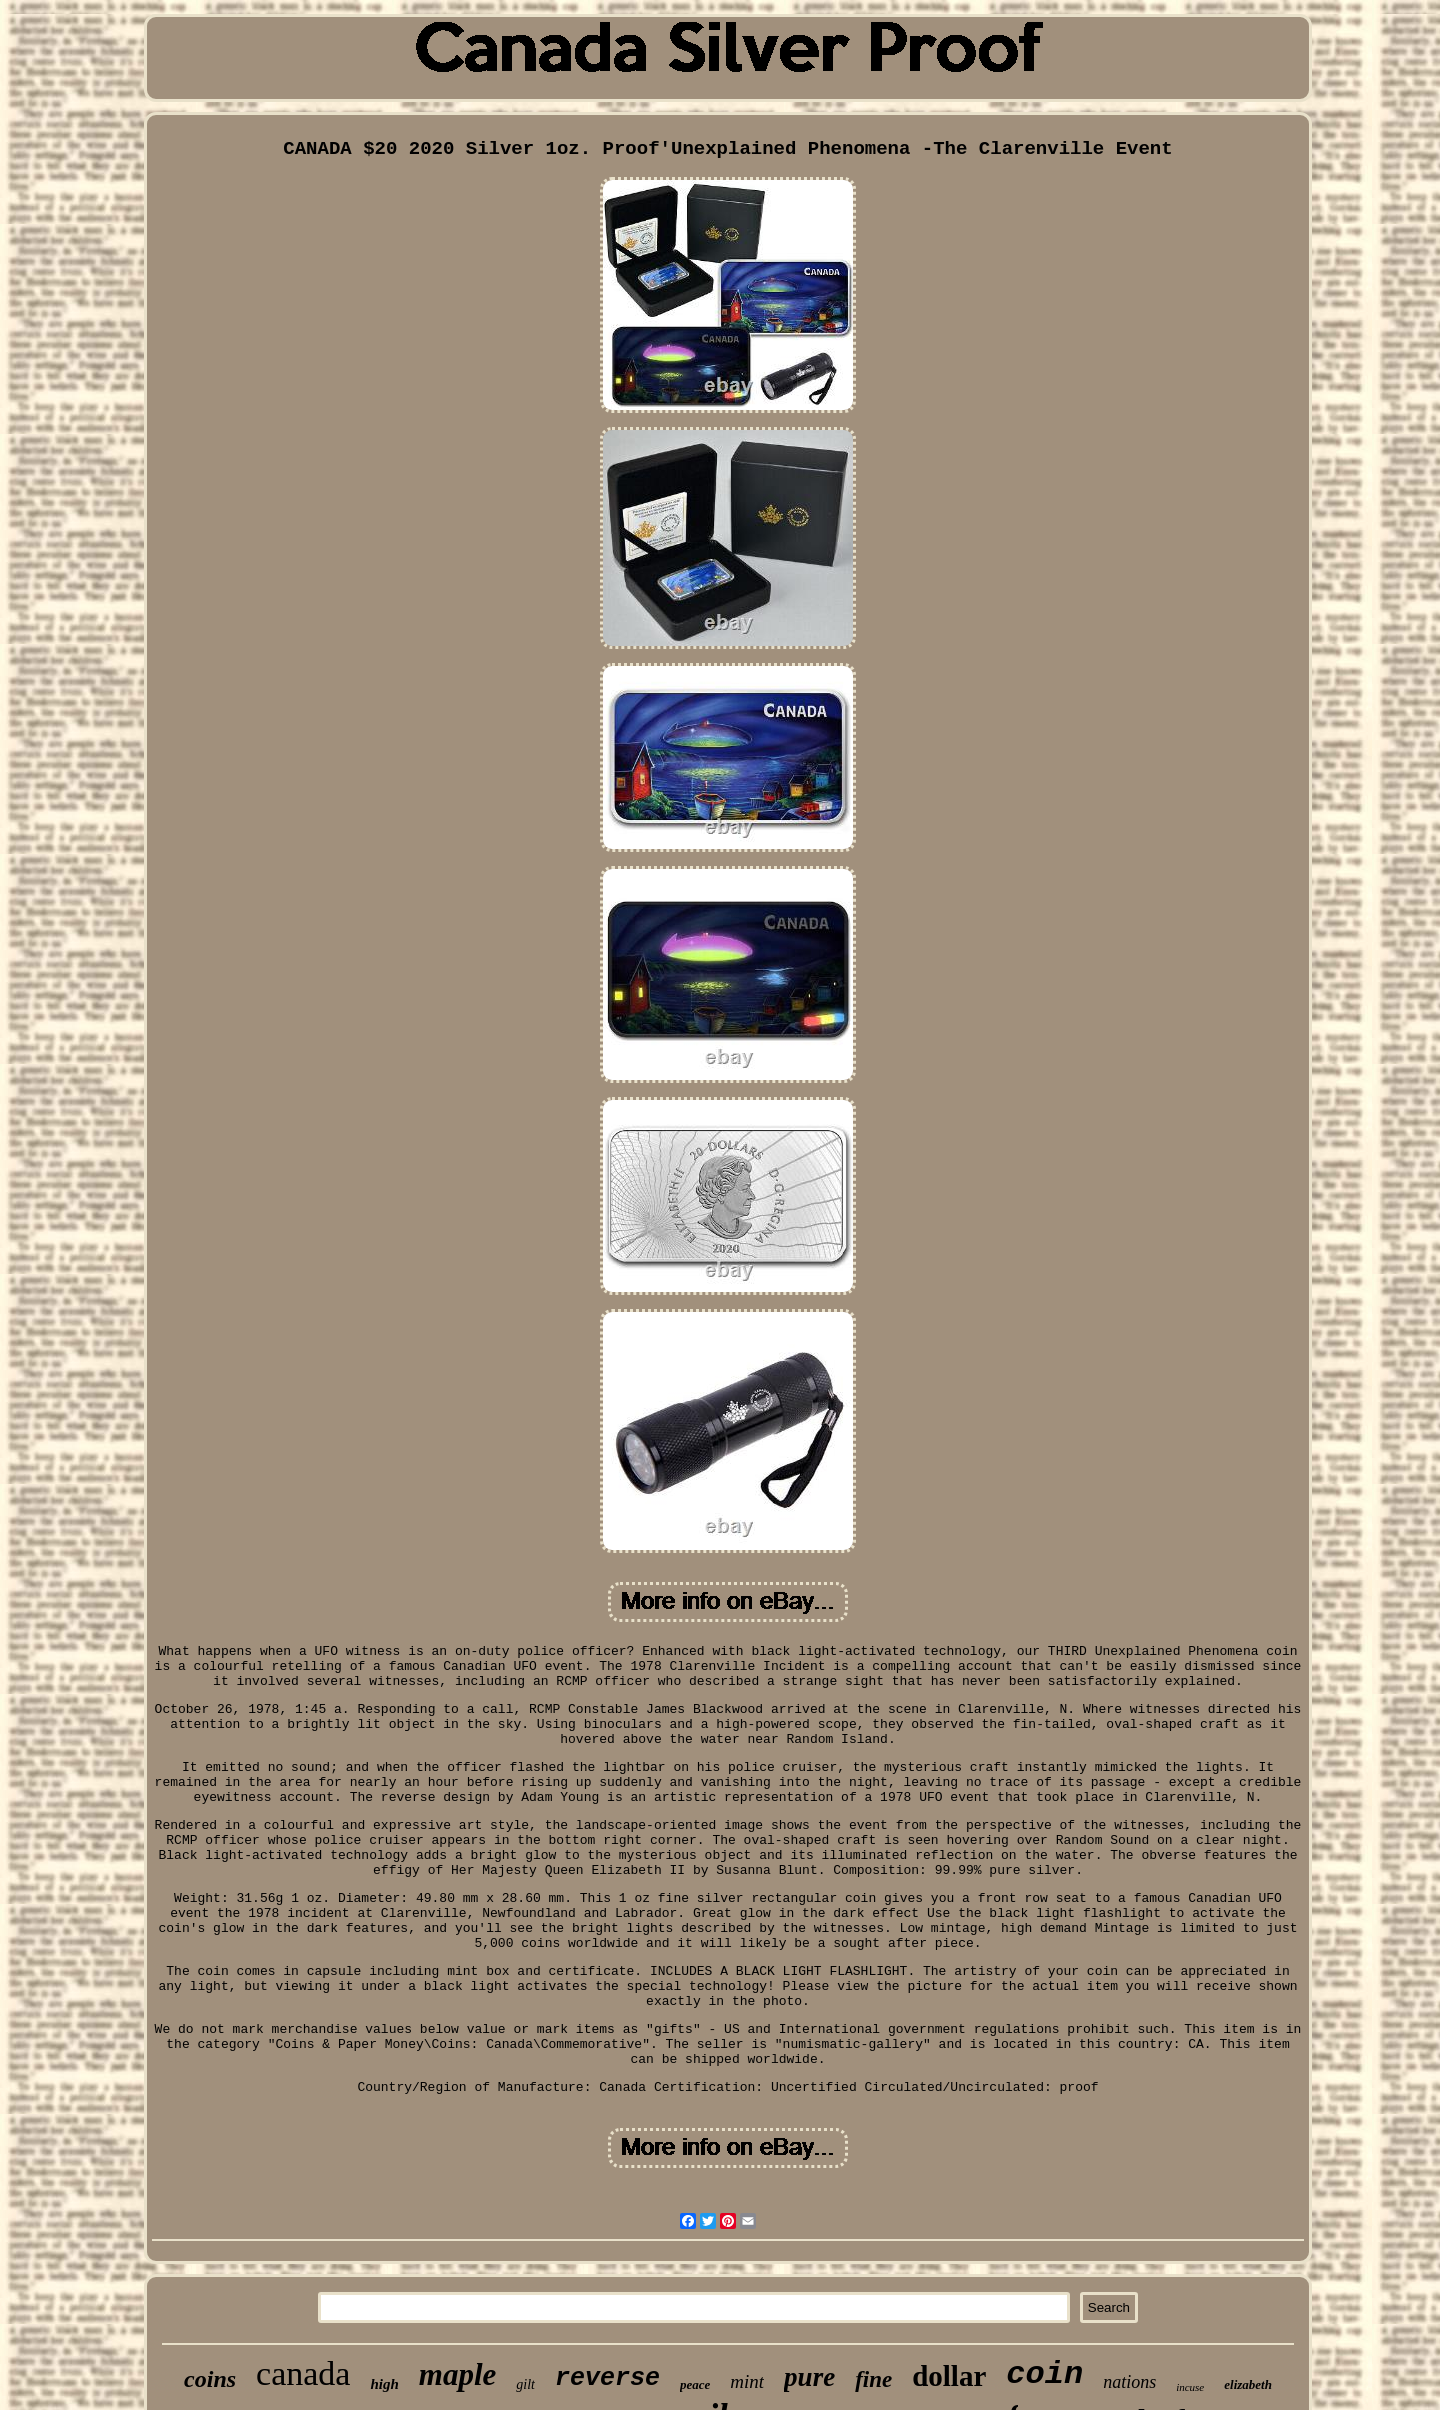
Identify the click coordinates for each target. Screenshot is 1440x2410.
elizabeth (1248, 2384)
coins (210, 2379)
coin (1044, 2374)
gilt (525, 2384)
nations (1129, 2382)
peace (695, 2384)
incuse (1190, 2387)
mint (747, 2381)
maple (458, 2374)
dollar (949, 2376)
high (384, 2384)
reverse (607, 2378)
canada (303, 2373)
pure (809, 2377)
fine (873, 2379)
